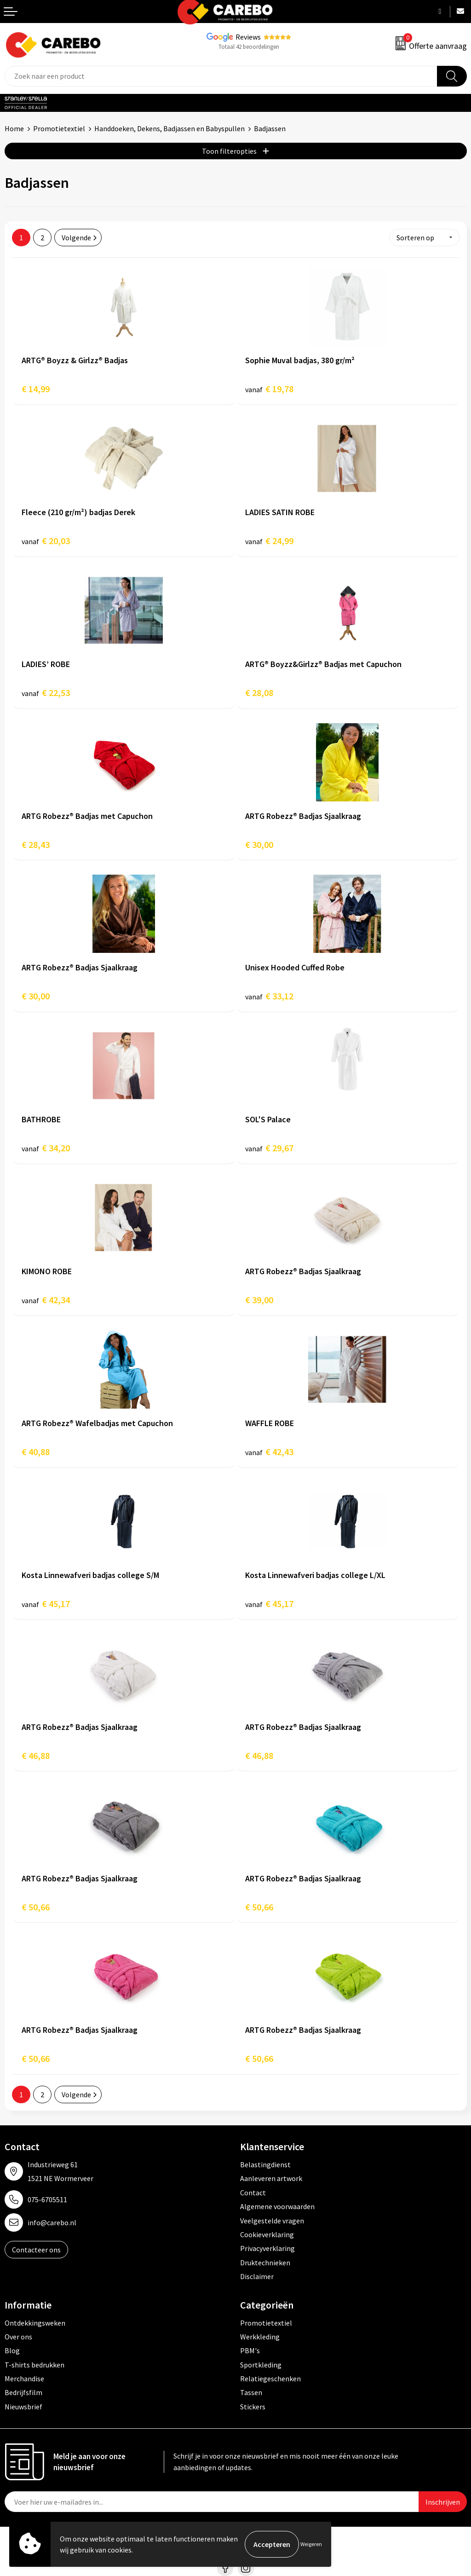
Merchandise (24, 2378)
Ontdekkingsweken (35, 2322)
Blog (12, 2350)
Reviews (248, 36)
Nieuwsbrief (23, 2406)
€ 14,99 (36, 389)
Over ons (18, 2336)
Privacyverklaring (267, 2248)
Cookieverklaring (267, 2234)
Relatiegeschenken (270, 2378)
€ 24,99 (269, 540)
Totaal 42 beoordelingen (248, 47)
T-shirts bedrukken (34, 2364)
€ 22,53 (46, 692)
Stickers (252, 2406)
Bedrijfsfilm (23, 2392)
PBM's (250, 2350)
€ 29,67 (269, 1148)
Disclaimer (257, 2276)
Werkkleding (260, 2336)
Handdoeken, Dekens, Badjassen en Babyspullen (169, 128)
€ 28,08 (259, 692)
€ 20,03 (46, 540)
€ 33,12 (269, 996)
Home (14, 128)
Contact (253, 2192)
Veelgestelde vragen (272, 2220)
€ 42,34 (46, 1299)
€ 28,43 (36, 844)
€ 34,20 (46, 1148)
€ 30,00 (259, 844)
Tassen (251, 2392)
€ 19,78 (269, 389)
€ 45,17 (46, 1603)
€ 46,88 (36, 1755)
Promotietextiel (59, 128)
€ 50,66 (36, 1907)
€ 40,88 (36, 1451)
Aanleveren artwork (271, 2178)
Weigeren (311, 2544)
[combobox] (221, 76)
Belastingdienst (265, 2164)
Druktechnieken (265, 2262)
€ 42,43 (269, 1451)
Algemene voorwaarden (277, 2206)
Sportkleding (260, 2364)
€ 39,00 (259, 1299)
